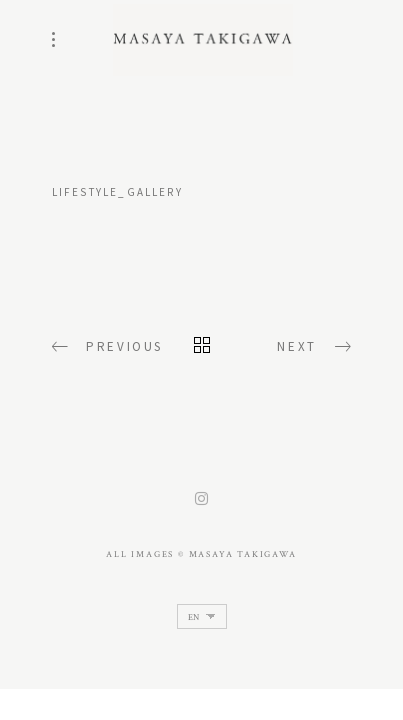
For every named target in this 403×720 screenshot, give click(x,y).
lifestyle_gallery (117, 192)
